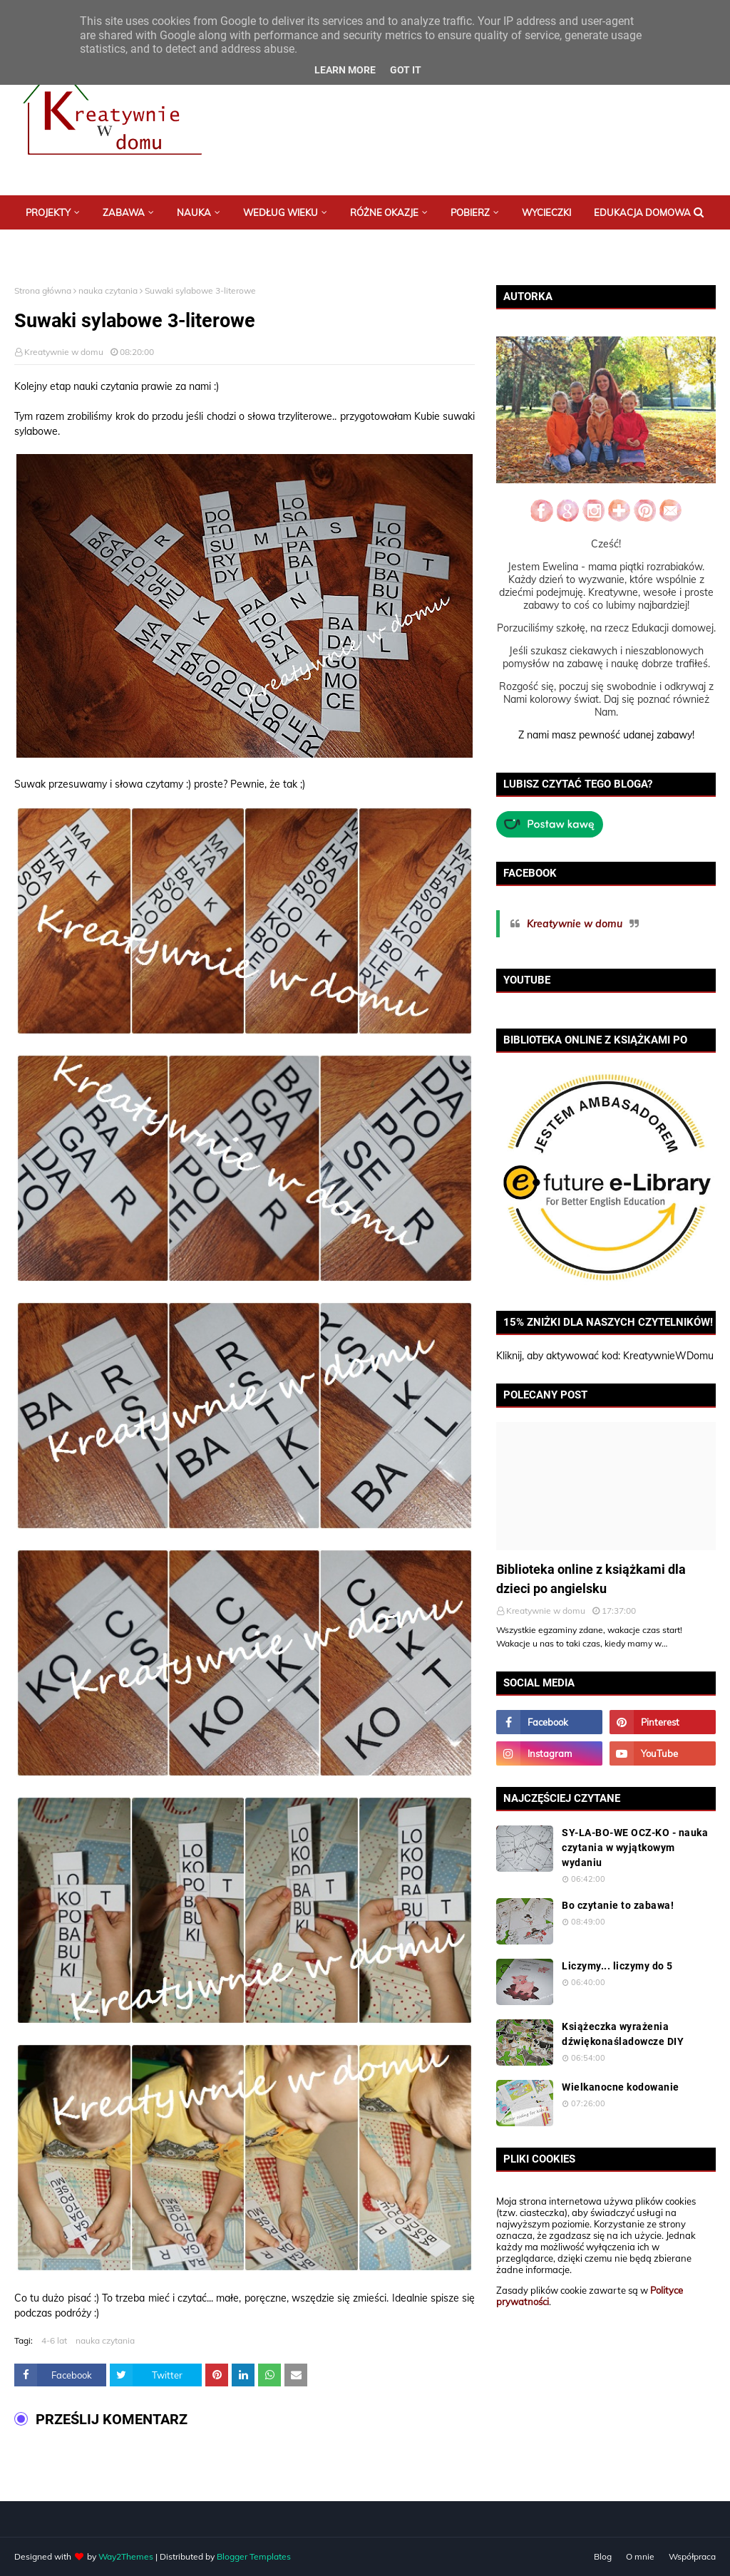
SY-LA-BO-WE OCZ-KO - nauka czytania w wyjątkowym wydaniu (635, 1847)
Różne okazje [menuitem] (384, 212)
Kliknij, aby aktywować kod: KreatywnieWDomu (605, 1355)
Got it (405, 70)
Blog (603, 2556)
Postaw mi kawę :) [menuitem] (70, 246)
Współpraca (692, 2556)
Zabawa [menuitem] (124, 212)
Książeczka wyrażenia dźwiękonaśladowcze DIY (623, 2034)
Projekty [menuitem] (48, 212)
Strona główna (42, 290)
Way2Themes (125, 2556)
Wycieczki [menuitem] (546, 212)
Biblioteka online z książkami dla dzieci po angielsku (591, 1579)
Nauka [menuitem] (194, 212)
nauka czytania (108, 290)
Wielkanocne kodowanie (620, 2087)
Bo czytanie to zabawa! (618, 1905)
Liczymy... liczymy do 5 (617, 1966)
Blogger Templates (254, 2556)
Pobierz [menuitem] (470, 212)
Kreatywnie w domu (63, 351)
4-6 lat (54, 2340)
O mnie (640, 2556)
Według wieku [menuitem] (280, 212)
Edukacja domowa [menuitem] (642, 212)
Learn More (345, 70)
